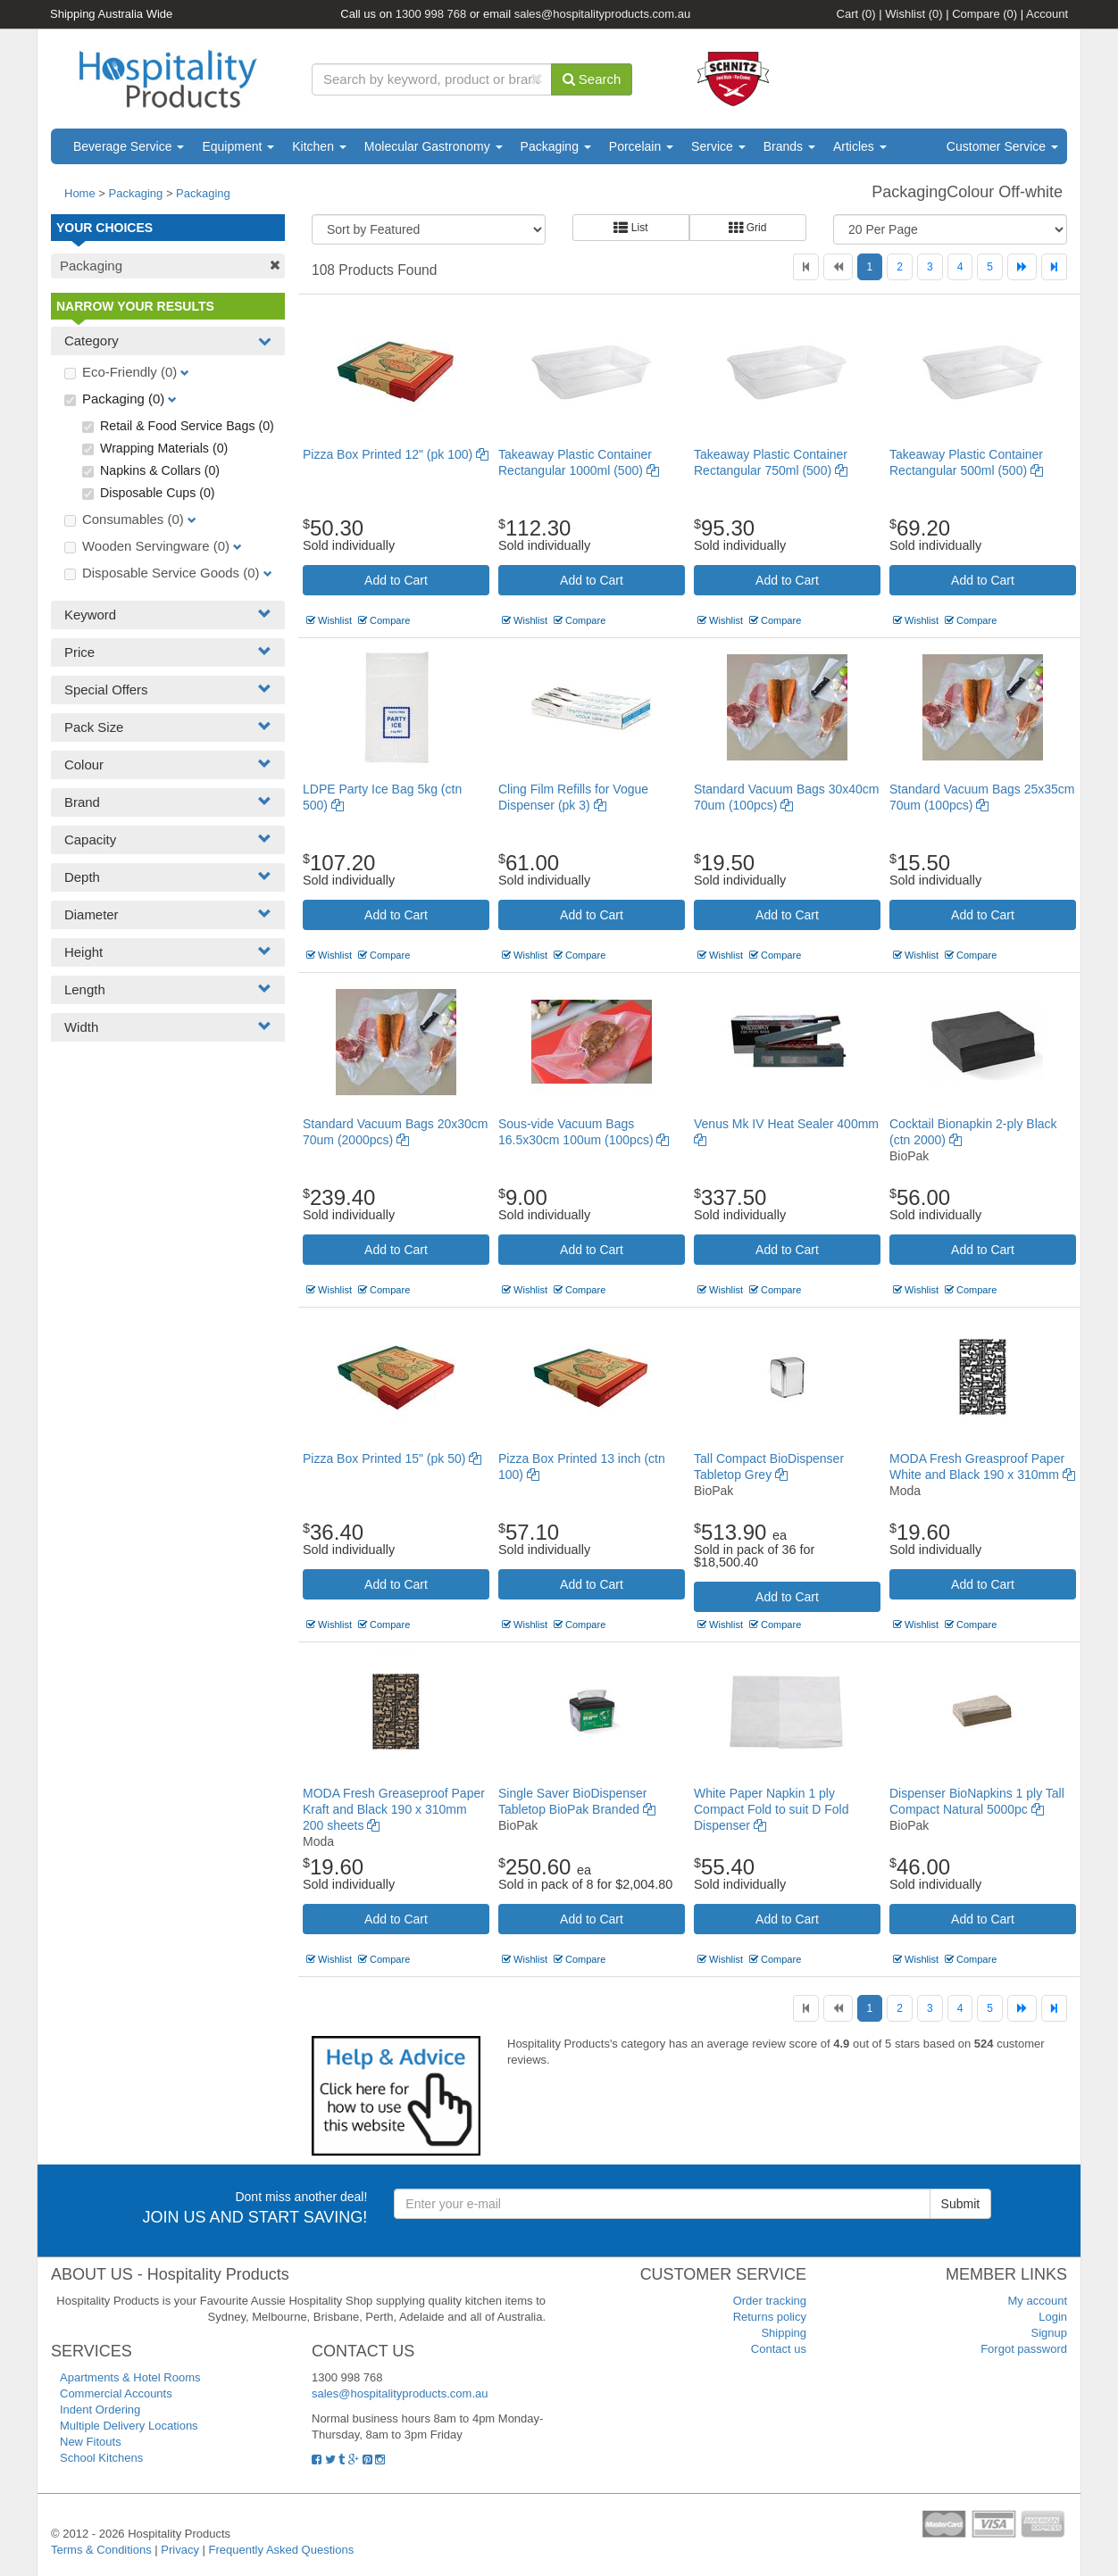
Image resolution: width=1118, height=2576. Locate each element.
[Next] (1022, 266)
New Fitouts (90, 2441)
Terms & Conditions (101, 2549)
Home (80, 193)
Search (592, 79)
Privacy (180, 2549)
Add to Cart (396, 580)
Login (1053, 2316)
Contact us (778, 2349)
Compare (984, 14)
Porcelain (641, 146)
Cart (856, 14)
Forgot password (1023, 2349)
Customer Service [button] (1002, 146)
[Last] (1054, 266)
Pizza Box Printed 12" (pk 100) (395, 454)
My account (1037, 2300)
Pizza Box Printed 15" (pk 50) (392, 1458)
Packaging (556, 146)
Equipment (238, 146)
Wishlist (913, 14)
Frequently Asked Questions (282, 2549)
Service (718, 146)
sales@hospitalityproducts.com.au (602, 14)
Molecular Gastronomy (433, 146)
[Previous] (838, 266)
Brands (789, 146)
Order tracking (769, 2300)
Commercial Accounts (116, 2393)
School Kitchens (101, 2457)
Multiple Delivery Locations (129, 2425)
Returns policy (769, 2316)
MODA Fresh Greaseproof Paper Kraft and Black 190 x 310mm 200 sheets (394, 1809)
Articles (860, 146)
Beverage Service (128, 146)
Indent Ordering (100, 2409)
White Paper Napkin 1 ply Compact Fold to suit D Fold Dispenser (771, 1809)
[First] (806, 266)
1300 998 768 (431, 14)
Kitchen (319, 146)
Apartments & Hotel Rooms (130, 2377)
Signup (1049, 2332)
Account (1047, 14)
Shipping (783, 2332)
